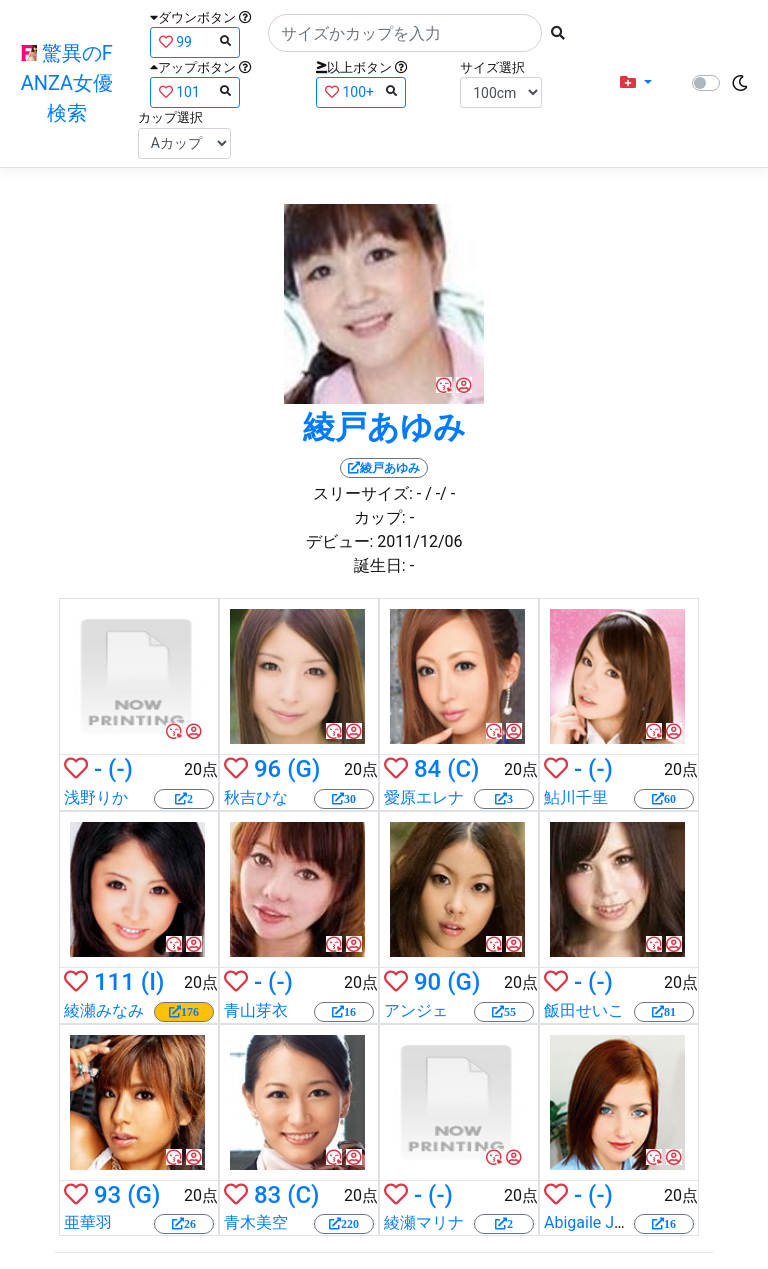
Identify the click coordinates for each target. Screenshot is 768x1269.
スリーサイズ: (363, 493)
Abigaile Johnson (605, 1222)
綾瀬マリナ (424, 1222)
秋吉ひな (256, 797)
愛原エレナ (424, 797)
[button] (636, 83)
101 (195, 91)
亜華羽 (88, 1222)
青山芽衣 (256, 1010)
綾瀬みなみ (104, 1010)
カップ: (380, 517)
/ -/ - (440, 493)
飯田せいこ (584, 1010)
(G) (303, 769)
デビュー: (340, 541)
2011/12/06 (419, 541)
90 (427, 982)
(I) (153, 982)
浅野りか (96, 797)
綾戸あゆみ (384, 427)
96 (267, 769)
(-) (120, 769)
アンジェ (416, 1010)
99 (195, 41)
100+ (361, 91)
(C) (463, 769)
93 (107, 1195)
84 (427, 769)
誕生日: (380, 565)
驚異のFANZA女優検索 (67, 83)
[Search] (405, 33)
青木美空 (256, 1222)
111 (114, 982)
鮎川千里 (576, 797)
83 (267, 1195)
